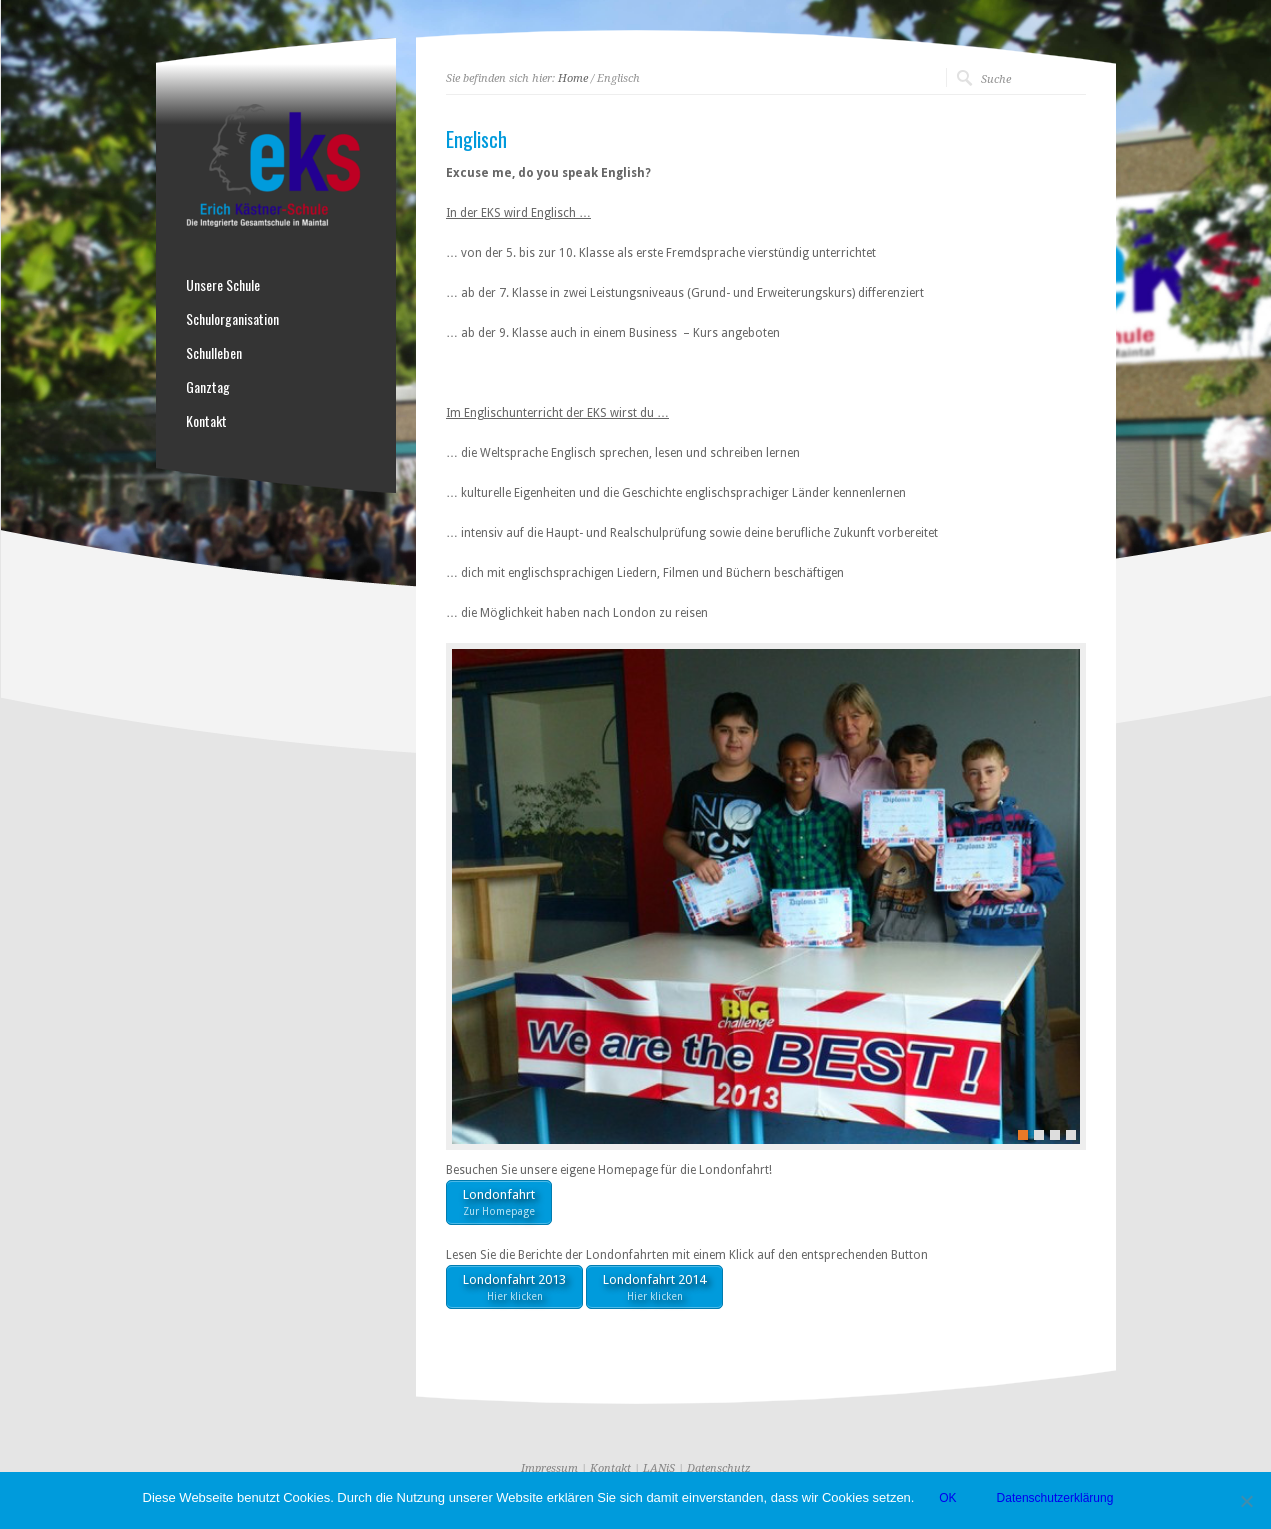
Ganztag (208, 387)
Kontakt (206, 421)
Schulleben (214, 353)
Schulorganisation (232, 319)
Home (573, 78)
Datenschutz (719, 1468)
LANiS (659, 1468)
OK (947, 1498)
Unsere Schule (223, 285)
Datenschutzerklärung (1055, 1498)
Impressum (549, 1468)
